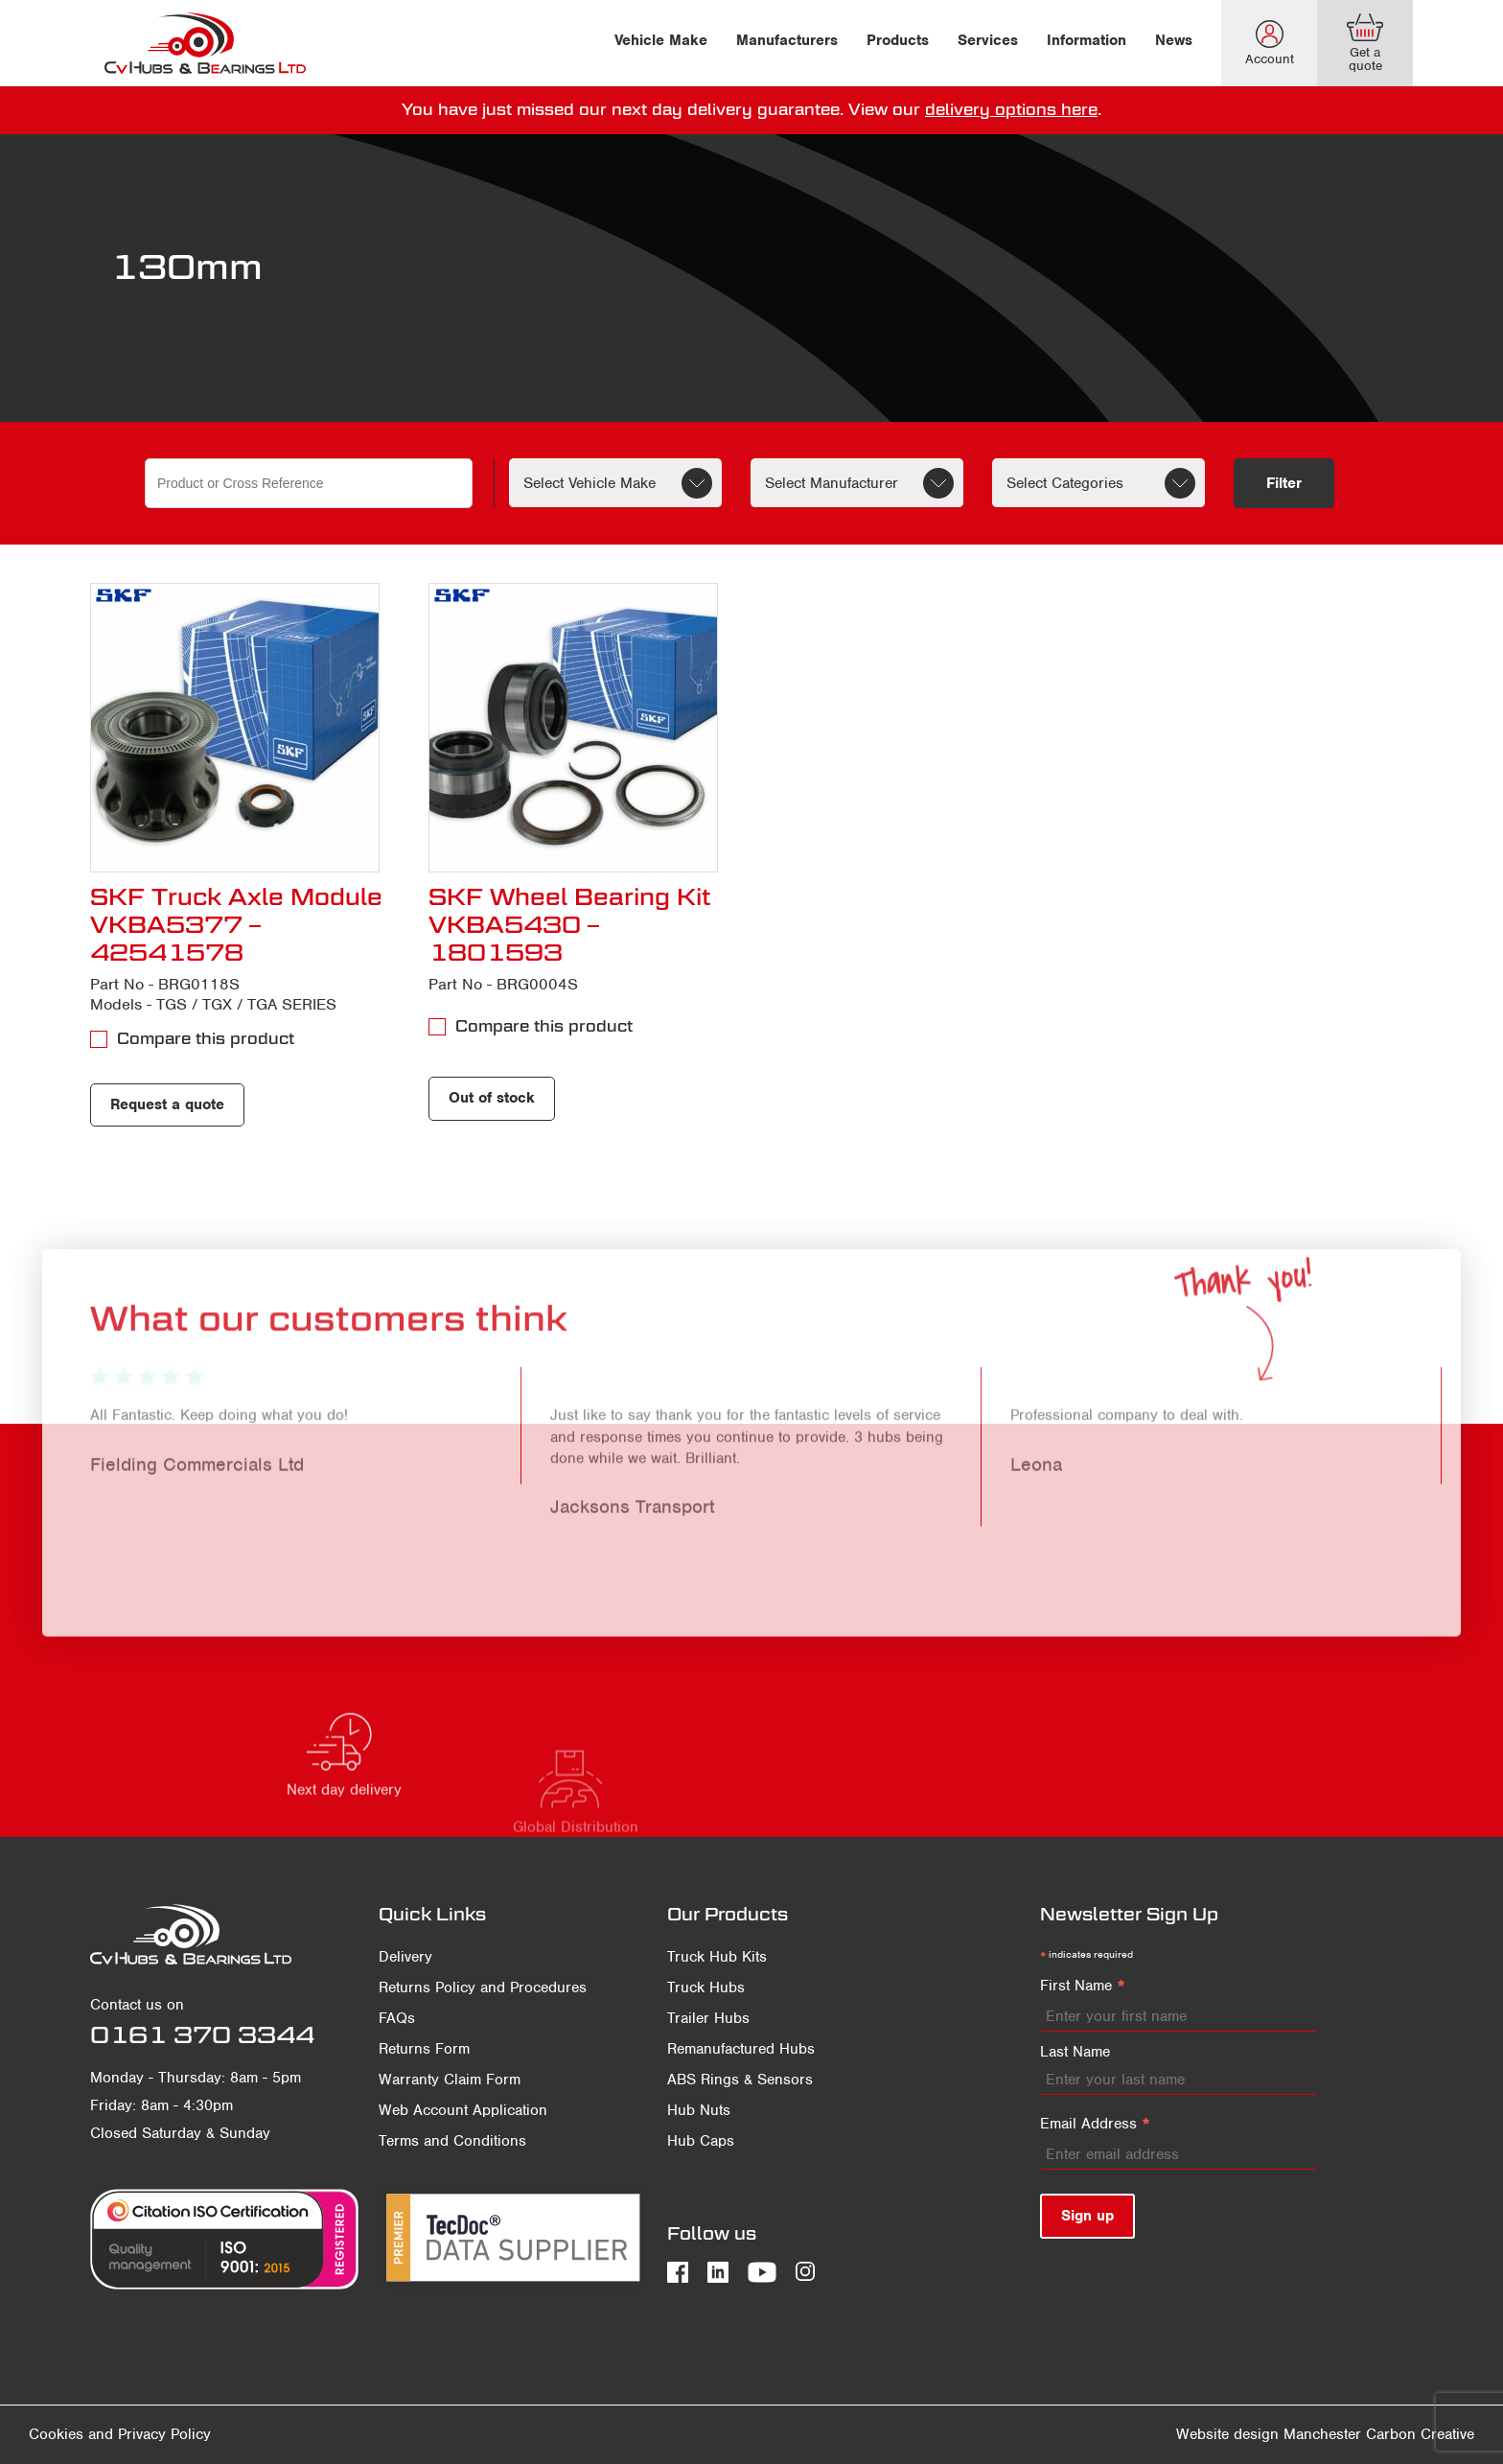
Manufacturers (787, 40)
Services (988, 40)
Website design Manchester (1268, 2434)
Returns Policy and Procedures (483, 1987)
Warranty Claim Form (449, 2079)
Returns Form (424, 2048)
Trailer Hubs (708, 2018)
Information (1086, 40)
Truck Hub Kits (717, 1956)
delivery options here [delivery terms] (1011, 110)
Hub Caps (700, 2140)
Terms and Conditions (452, 2140)
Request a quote (167, 1104)
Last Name (1075, 2051)
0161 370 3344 (202, 2034)
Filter (1284, 483)
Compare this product (205, 1039)
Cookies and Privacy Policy (120, 2434)
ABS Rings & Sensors (740, 2079)
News (1173, 40)
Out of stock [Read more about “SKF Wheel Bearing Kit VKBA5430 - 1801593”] (492, 1097)
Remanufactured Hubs (741, 2048)
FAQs (397, 2018)
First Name (1082, 1986)
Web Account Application (463, 2110)
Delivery (405, 1956)
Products (898, 40)
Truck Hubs (706, 1987)
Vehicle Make (660, 40)
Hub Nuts (698, 2110)
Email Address (1095, 2124)
